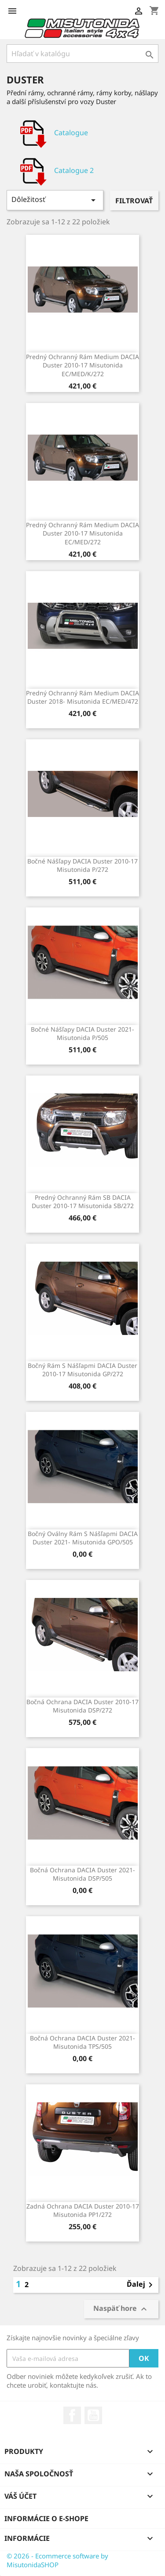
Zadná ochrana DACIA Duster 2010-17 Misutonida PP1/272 (82, 2210)
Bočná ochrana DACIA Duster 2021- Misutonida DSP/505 (82, 1874)
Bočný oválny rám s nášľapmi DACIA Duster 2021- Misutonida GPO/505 (83, 1538)
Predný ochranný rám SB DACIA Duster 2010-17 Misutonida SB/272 (83, 1201)
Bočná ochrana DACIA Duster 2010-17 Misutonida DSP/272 (82, 1706)
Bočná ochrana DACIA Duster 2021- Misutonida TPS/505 (82, 2042)
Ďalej (141, 2285)
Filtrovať (134, 200)
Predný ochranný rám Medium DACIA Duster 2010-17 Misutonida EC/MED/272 (82, 534)
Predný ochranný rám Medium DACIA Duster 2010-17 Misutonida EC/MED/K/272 (82, 365)
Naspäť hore (121, 2309)
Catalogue (51, 133)
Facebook (72, 2415)
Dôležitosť (55, 199)
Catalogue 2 (54, 171)
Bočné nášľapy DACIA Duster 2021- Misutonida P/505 (82, 1033)
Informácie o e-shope (46, 2518)
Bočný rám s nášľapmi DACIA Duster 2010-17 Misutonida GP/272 (82, 1369)
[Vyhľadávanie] (82, 53)
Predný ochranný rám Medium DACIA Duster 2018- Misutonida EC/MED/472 (82, 697)
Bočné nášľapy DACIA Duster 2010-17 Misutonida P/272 (82, 865)
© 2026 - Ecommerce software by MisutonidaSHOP (57, 2560)
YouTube (93, 2415)
